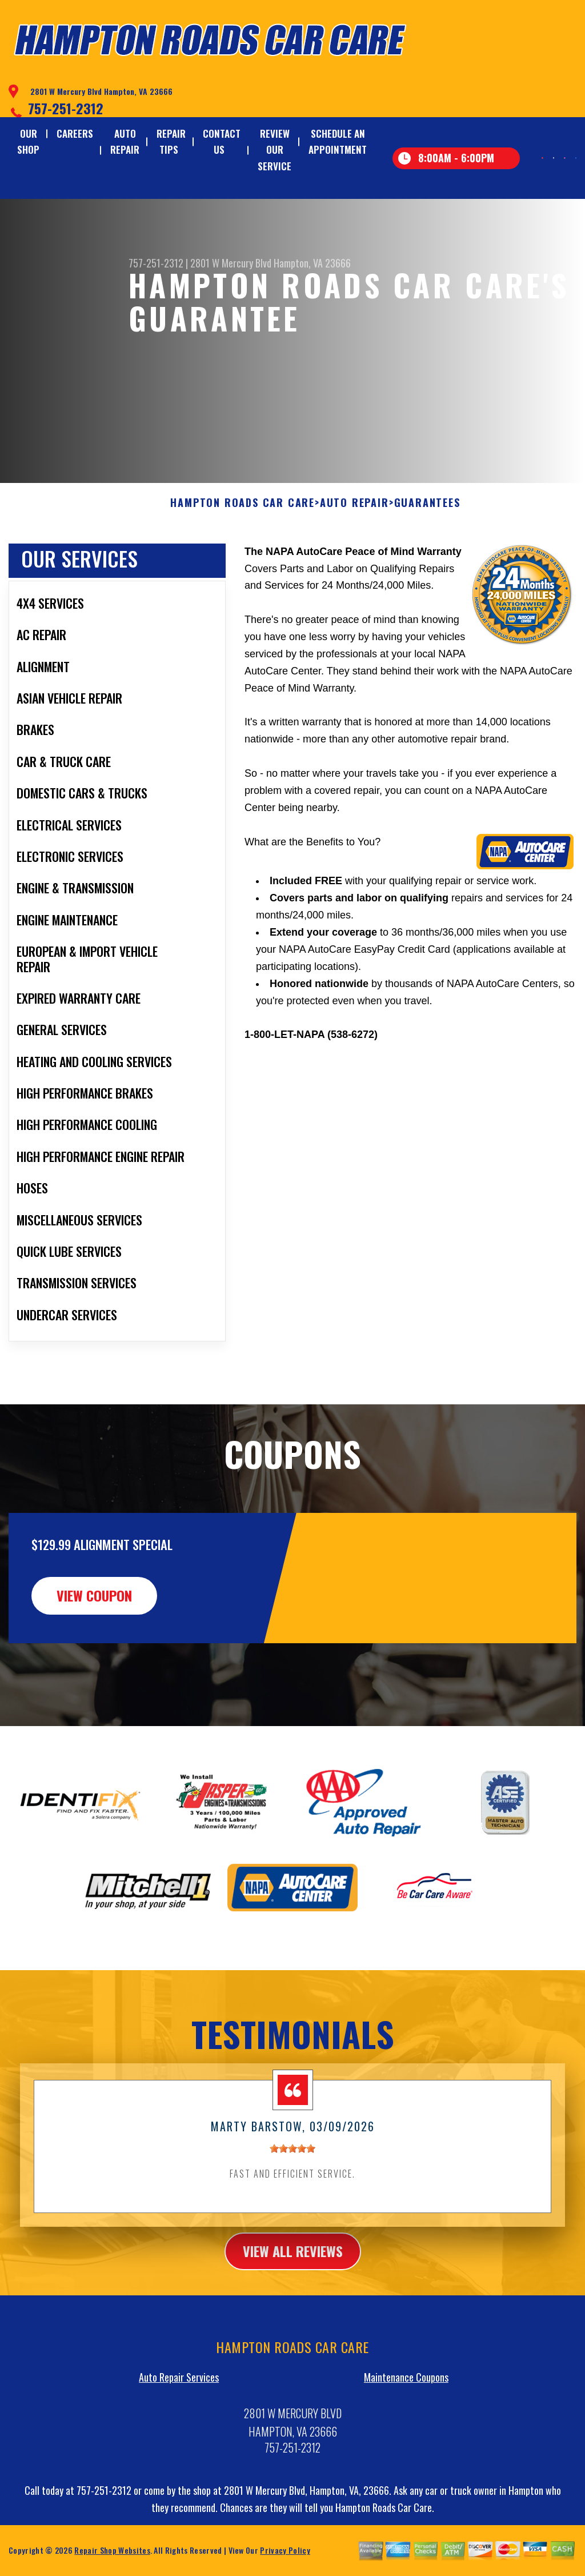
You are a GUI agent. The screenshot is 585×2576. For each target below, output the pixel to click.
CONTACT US (222, 141)
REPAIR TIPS (171, 141)
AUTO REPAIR (124, 141)
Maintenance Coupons (406, 2433)
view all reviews (293, 2307)
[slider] (292, 2203)
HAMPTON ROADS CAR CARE (242, 558)
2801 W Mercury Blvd (230, 262)
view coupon (94, 1650)
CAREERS (75, 133)
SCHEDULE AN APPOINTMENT (337, 141)
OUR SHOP (28, 141)
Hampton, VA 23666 (312, 262)
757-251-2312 (65, 108)
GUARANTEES (427, 558)
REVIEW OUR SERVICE (274, 149)
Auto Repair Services (179, 2433)
